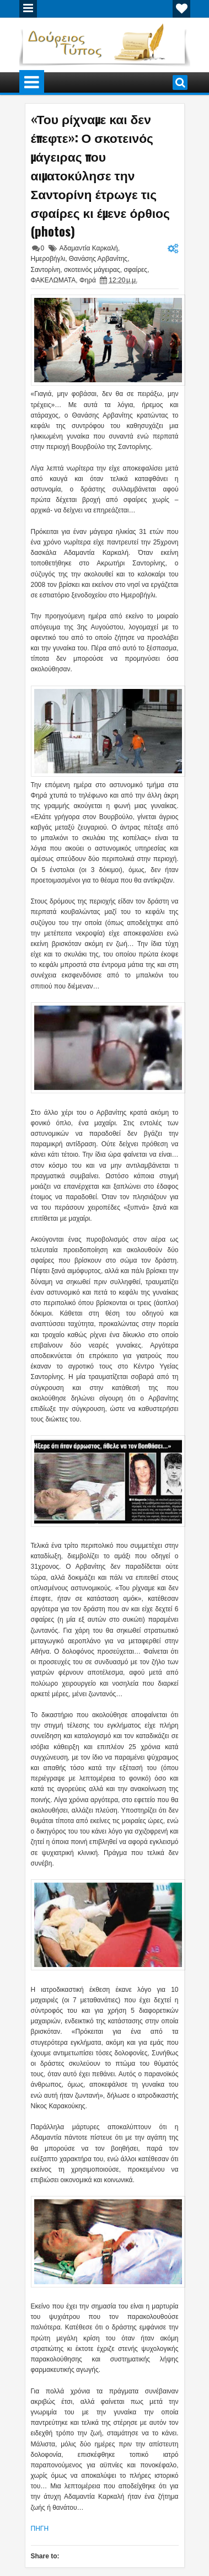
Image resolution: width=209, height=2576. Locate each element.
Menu (28, 9)
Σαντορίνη (46, 270)
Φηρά (87, 280)
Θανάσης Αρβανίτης (98, 259)
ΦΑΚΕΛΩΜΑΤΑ (53, 280)
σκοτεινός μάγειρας (92, 270)
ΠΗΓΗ (40, 2528)
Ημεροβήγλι (48, 259)
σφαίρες (135, 270)
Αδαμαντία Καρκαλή (89, 248)
